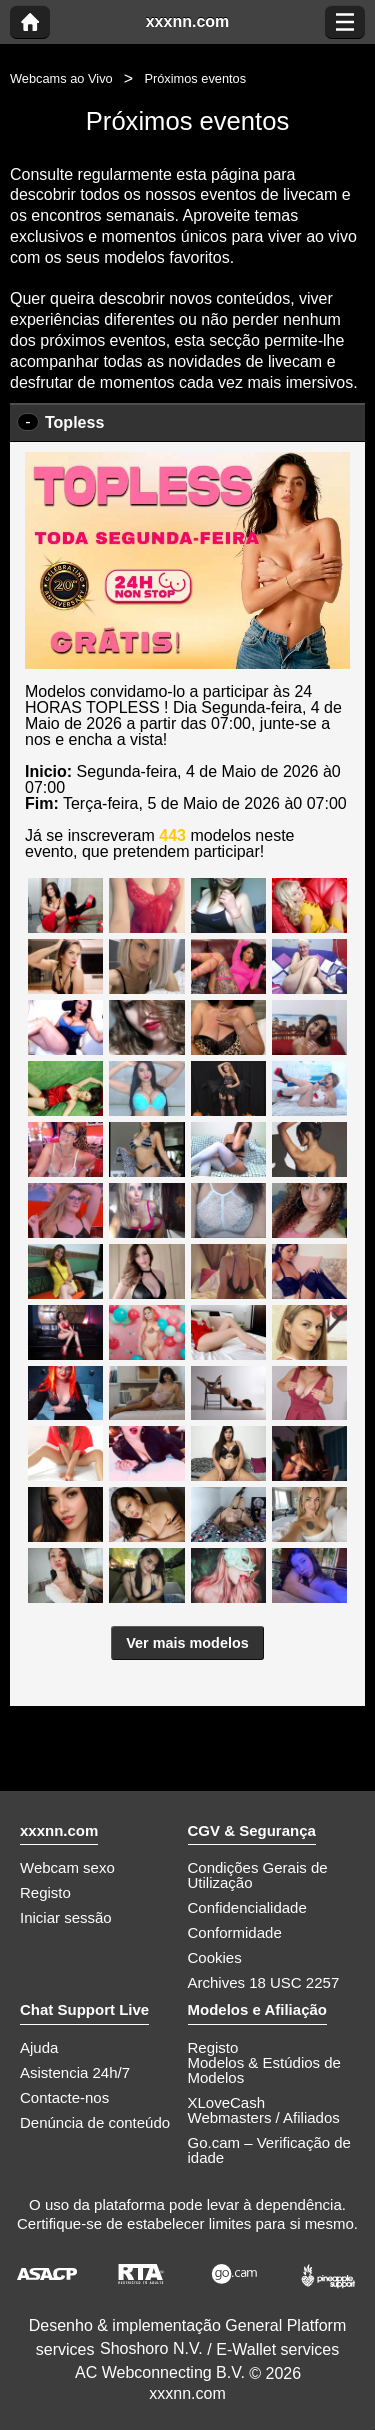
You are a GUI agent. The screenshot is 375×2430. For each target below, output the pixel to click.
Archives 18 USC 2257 (264, 1982)
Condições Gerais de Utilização (258, 1875)
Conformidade (235, 1932)
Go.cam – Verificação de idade (269, 2150)
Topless (74, 422)
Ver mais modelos (187, 1643)
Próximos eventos (195, 78)
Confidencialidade (247, 1907)
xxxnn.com (188, 22)
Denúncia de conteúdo (95, 2122)
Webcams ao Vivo (61, 78)
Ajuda (39, 2047)
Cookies (215, 1957)
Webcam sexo (67, 1867)
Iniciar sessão (66, 1917)
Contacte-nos (64, 2097)
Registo (45, 1892)
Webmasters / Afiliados (264, 2117)
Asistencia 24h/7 (75, 2072)
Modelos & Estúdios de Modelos (264, 2070)
